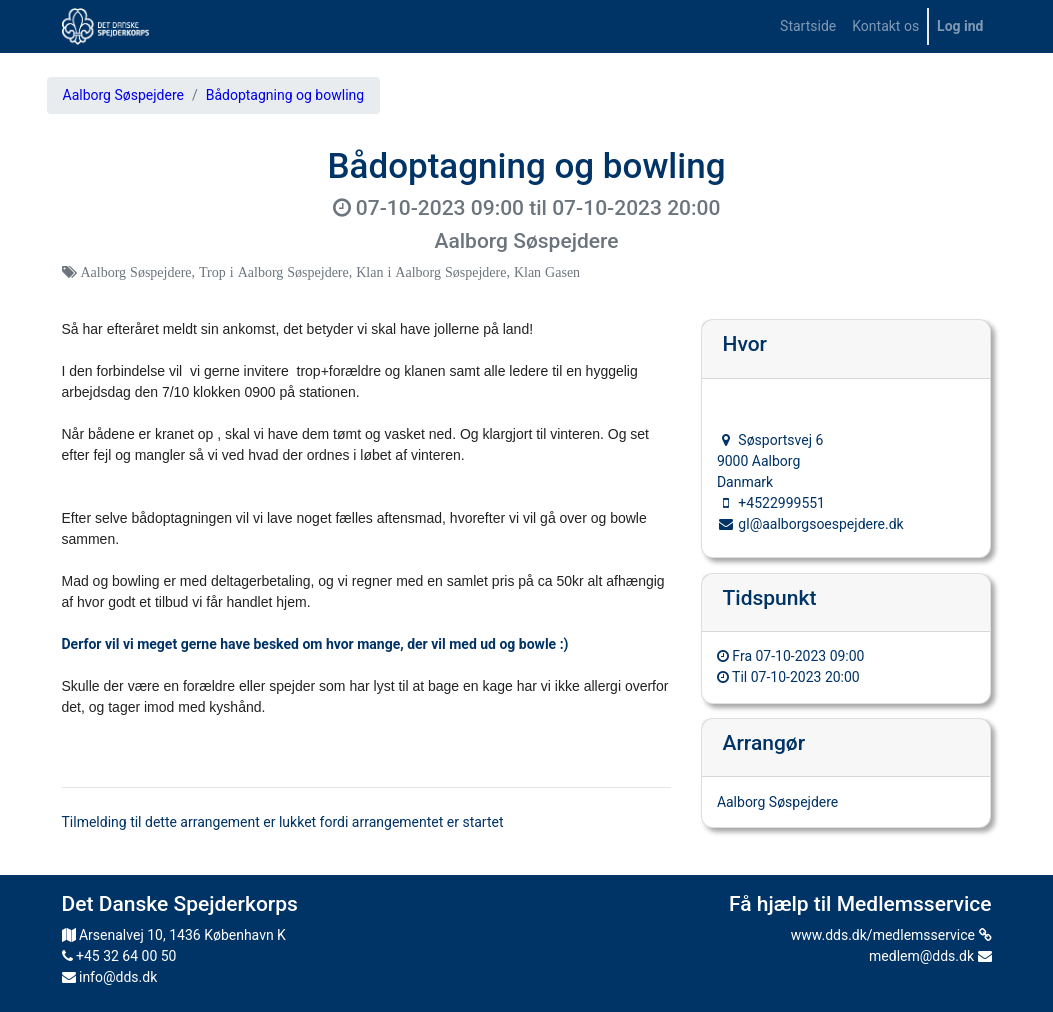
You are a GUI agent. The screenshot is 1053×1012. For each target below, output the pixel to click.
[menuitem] (808, 26)
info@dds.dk (110, 977)
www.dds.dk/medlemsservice (891, 935)
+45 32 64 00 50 (119, 956)
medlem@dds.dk (930, 956)
